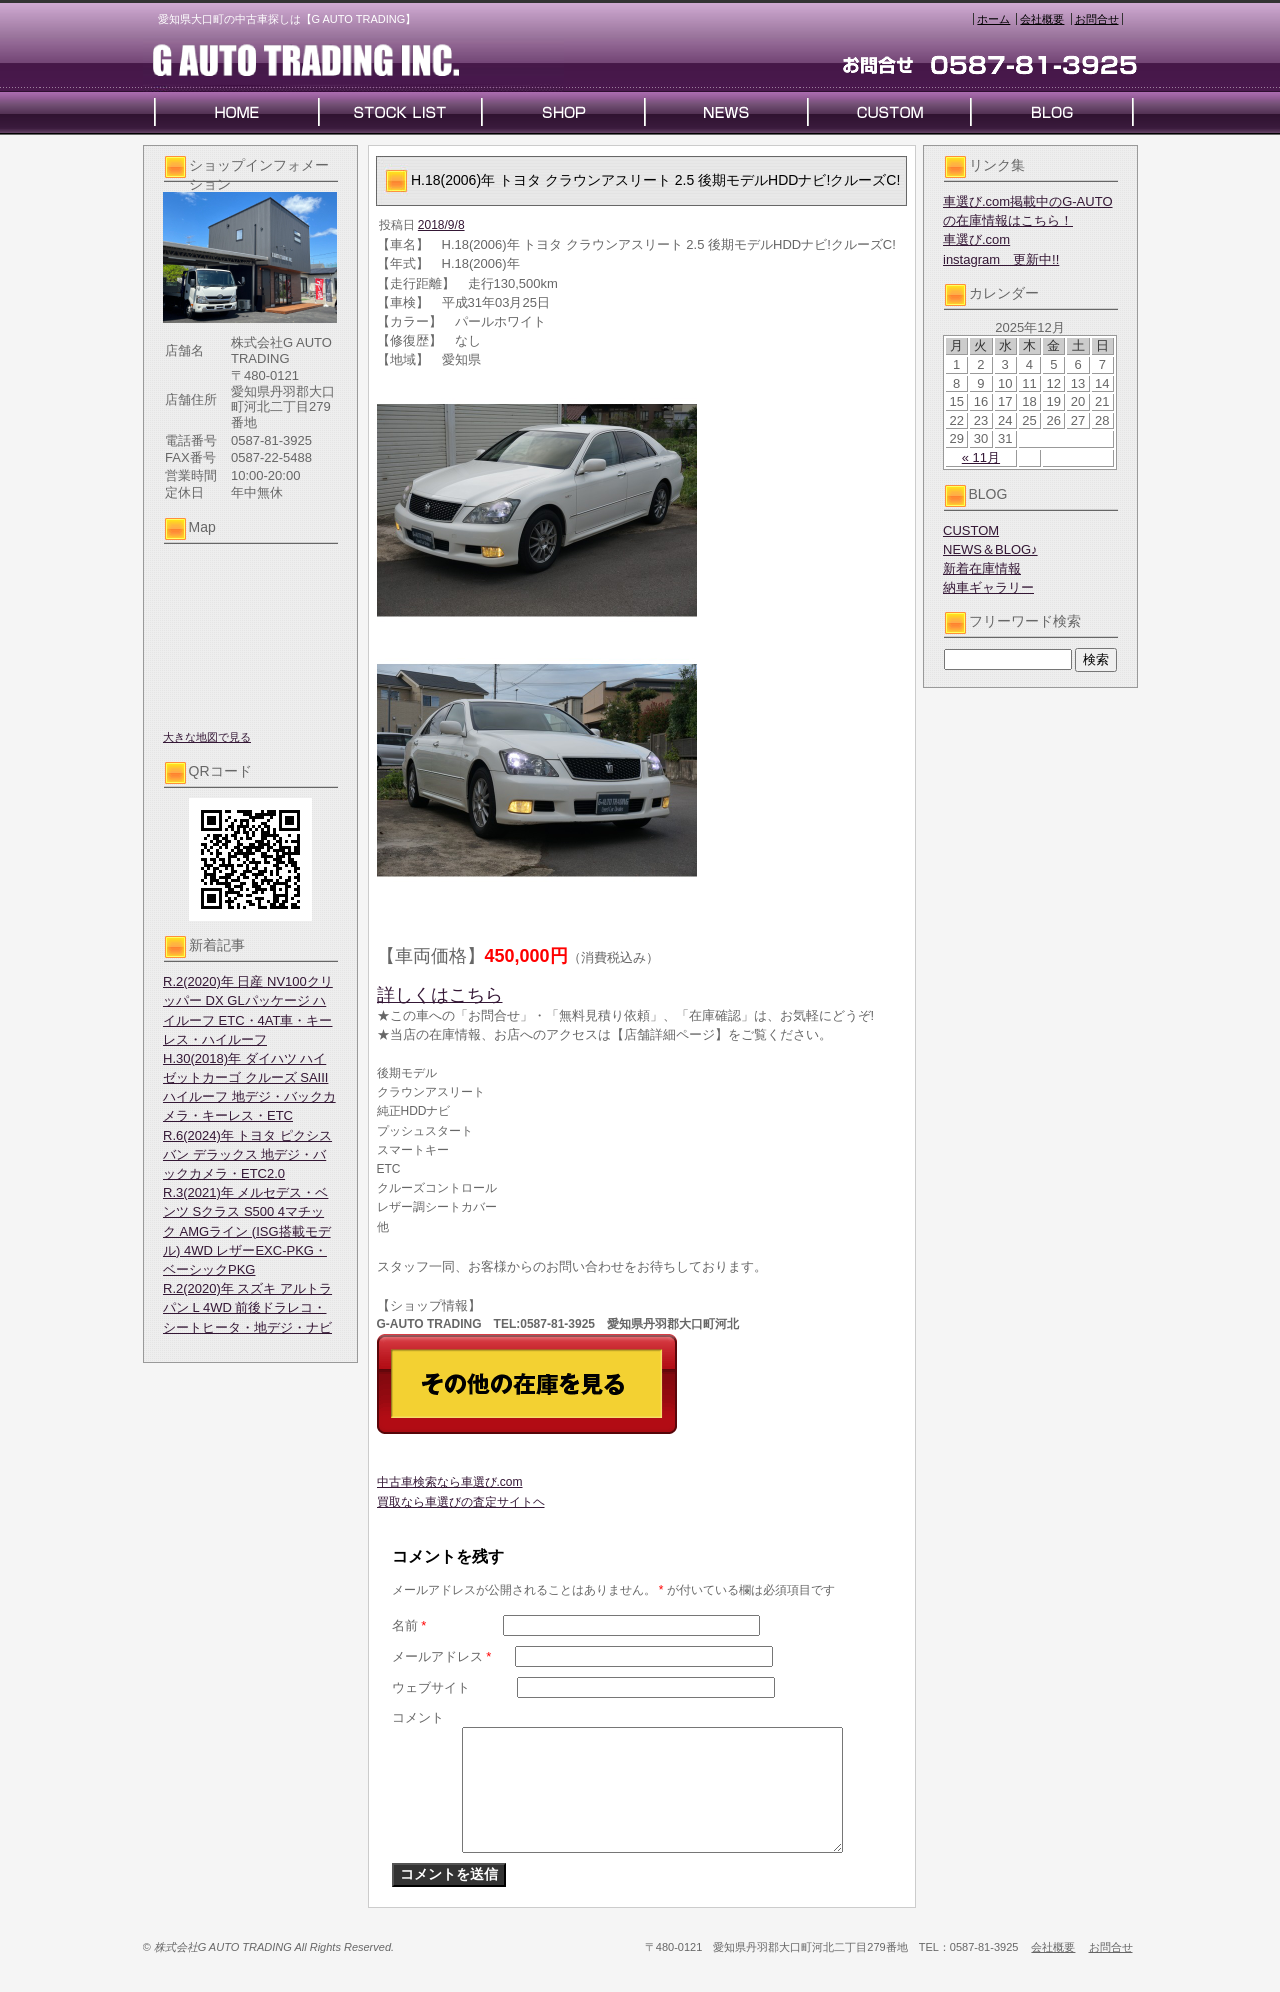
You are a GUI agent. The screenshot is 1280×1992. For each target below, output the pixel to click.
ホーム (993, 19)
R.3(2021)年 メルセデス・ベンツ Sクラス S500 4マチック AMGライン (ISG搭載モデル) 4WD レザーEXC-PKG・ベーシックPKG (247, 1231)
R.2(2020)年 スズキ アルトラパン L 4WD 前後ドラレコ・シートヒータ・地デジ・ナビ (247, 1307)
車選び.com (976, 239)
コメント (418, 1717)
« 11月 (981, 457)
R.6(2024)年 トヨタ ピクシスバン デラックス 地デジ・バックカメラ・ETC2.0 (247, 1154)
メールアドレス (442, 1656)
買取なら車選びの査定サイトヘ (461, 1502)
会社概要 (1042, 19)
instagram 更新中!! (1001, 259)
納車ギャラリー (988, 587)
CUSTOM (971, 530)
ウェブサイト (431, 1687)
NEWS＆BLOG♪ (990, 549)
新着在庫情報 (982, 568)
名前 (409, 1625)
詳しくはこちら (440, 995)
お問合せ (1097, 19)
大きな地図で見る (207, 737)
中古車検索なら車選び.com (450, 1482)
